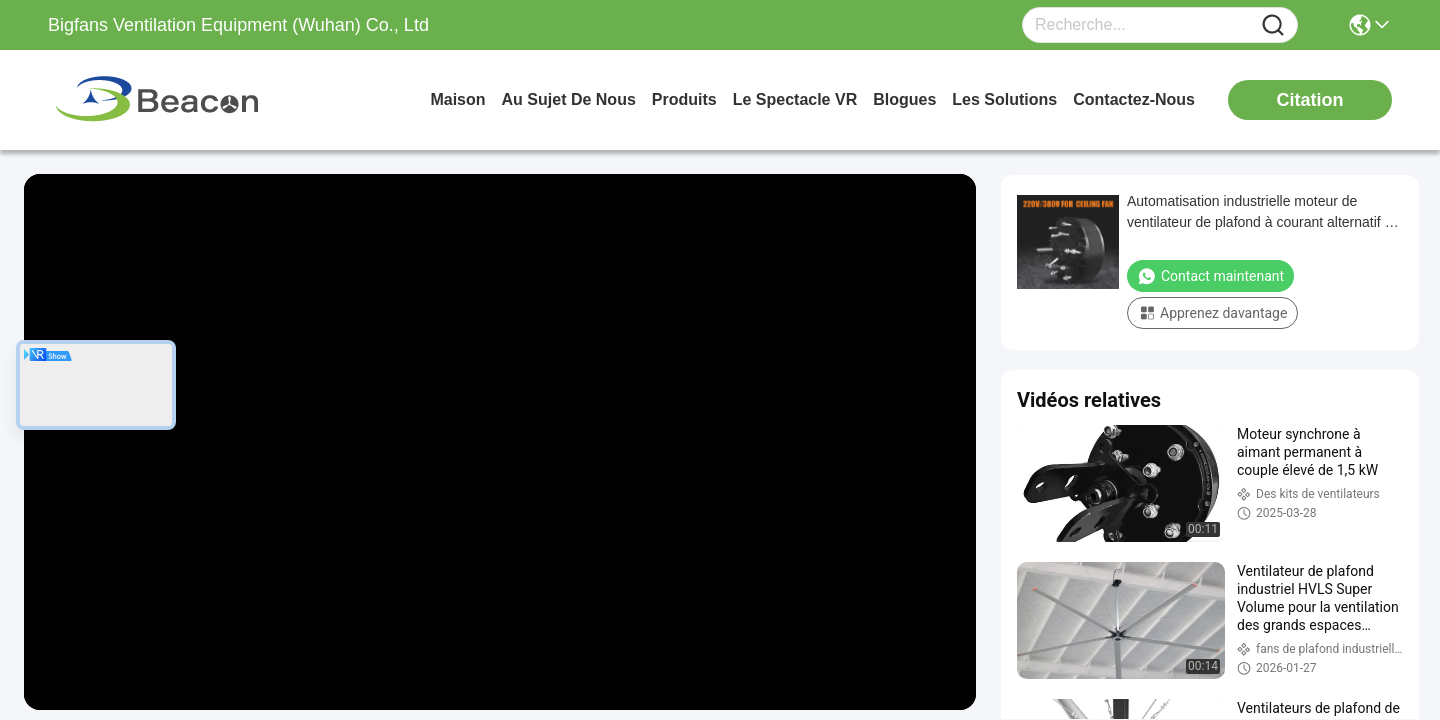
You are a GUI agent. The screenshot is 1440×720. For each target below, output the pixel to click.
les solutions (1004, 99)
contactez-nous (1134, 99)
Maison (457, 99)
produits (684, 99)
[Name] (1273, 25)
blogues (904, 99)
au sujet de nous (569, 99)
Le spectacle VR (795, 99)
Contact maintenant (1210, 276)
